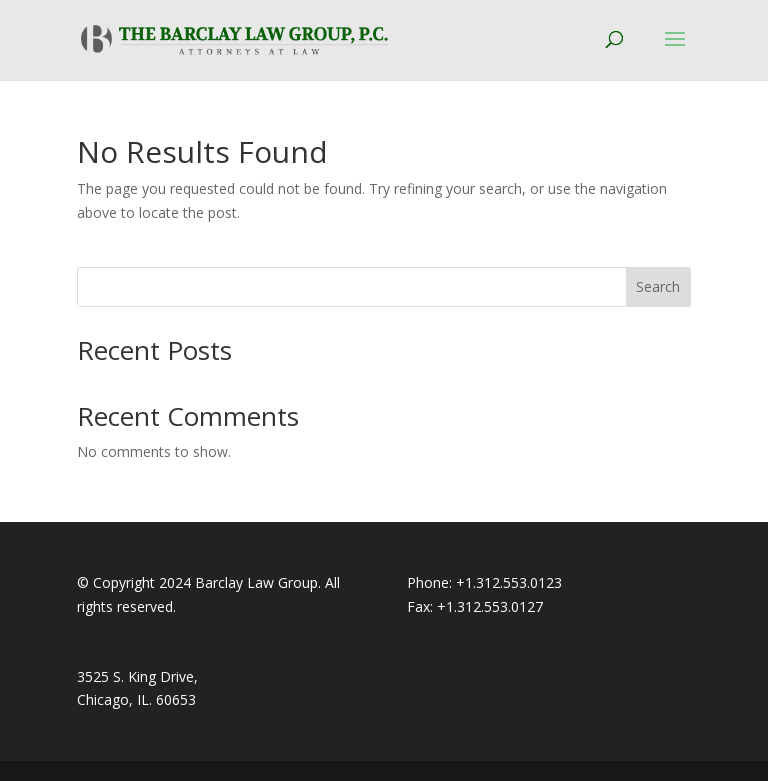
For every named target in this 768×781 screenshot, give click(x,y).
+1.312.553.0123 (509, 582)
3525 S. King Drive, (137, 676)
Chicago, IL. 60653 (136, 699)
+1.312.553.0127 (490, 606)
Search (658, 286)
